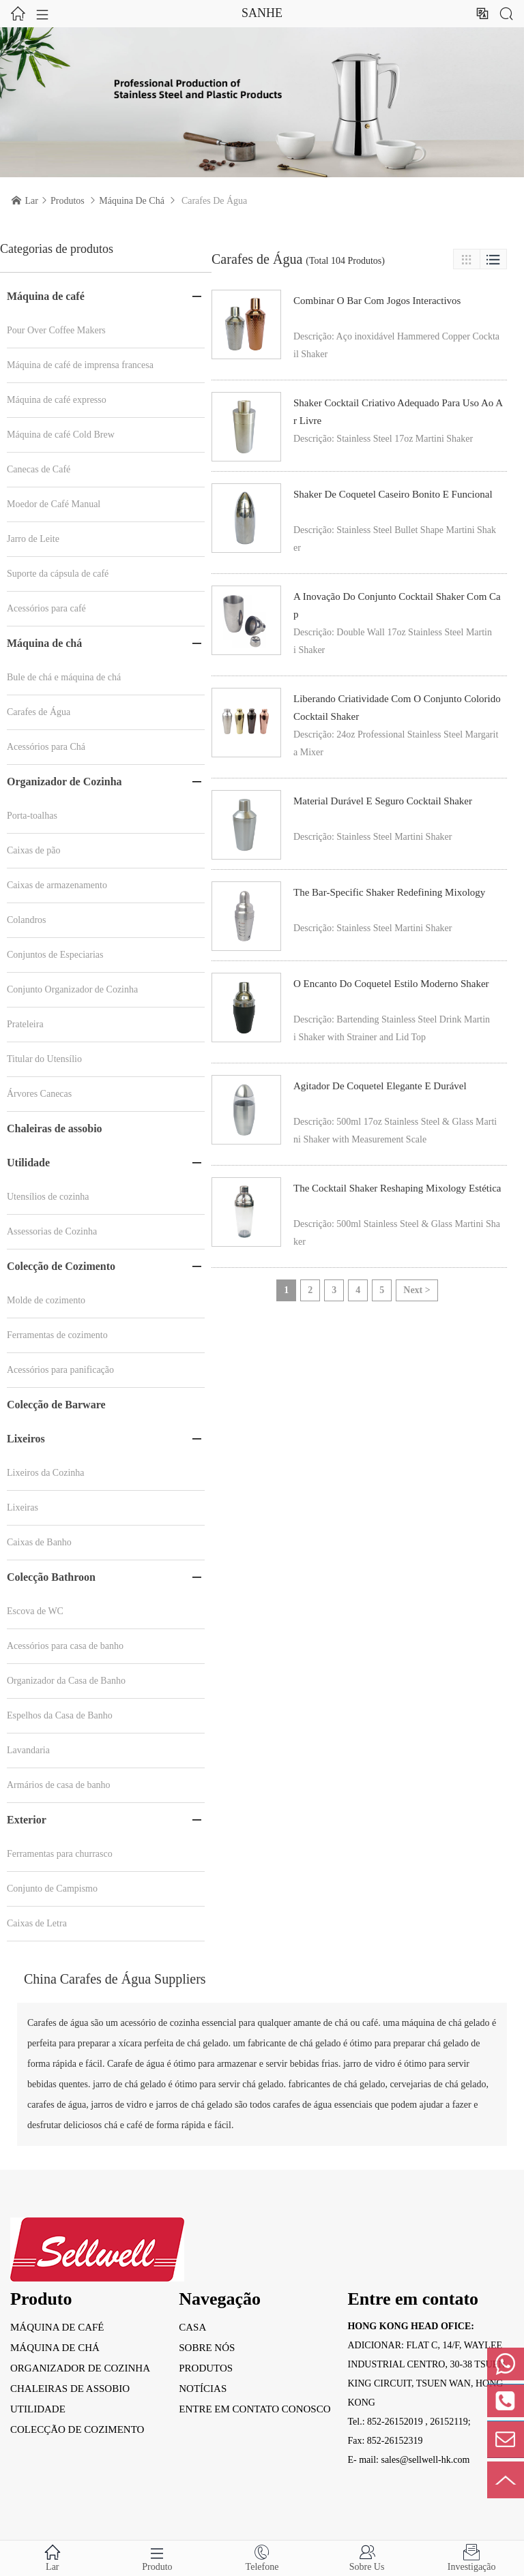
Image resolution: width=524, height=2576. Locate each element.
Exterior (26, 1819)
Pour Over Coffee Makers (56, 330)
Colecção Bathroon (51, 1577)
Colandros (26, 920)
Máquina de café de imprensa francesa (80, 365)
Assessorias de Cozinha (52, 1231)
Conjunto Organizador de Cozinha (72, 989)
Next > (416, 1290)
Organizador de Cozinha (64, 781)
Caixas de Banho (39, 1542)
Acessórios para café (46, 608)
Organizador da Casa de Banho (66, 1681)
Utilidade (28, 1162)
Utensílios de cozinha (48, 1197)
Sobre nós (207, 2347)
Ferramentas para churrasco (60, 1854)
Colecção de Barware (56, 1404)
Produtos (67, 201)
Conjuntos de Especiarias (55, 955)
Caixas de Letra (37, 1923)
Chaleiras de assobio (54, 1128)
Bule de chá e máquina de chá (64, 677)
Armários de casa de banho (59, 1785)
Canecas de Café (38, 469)
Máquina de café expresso (56, 400)
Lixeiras (22, 1507)
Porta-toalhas (32, 815)
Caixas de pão (34, 850)
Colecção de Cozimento (61, 1266)
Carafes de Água (38, 712)
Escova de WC (35, 1611)
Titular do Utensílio (44, 1059)
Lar (31, 201)
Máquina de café (46, 296)
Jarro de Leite (33, 539)
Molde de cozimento (46, 1300)
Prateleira (25, 1024)
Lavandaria (28, 1750)
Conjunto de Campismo (52, 1888)
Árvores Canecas (39, 1094)
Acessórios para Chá (46, 747)
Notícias (203, 2388)
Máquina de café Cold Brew (61, 434)
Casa (192, 2327)
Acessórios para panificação (60, 1370)
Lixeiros (26, 1438)
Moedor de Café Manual (53, 504)
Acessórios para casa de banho (65, 1646)
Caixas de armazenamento (57, 885)
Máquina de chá (131, 201)
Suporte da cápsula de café (57, 574)
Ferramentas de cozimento (57, 1335)
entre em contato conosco (254, 2409)
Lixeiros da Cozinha (46, 1473)
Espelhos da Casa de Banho (60, 1715)
